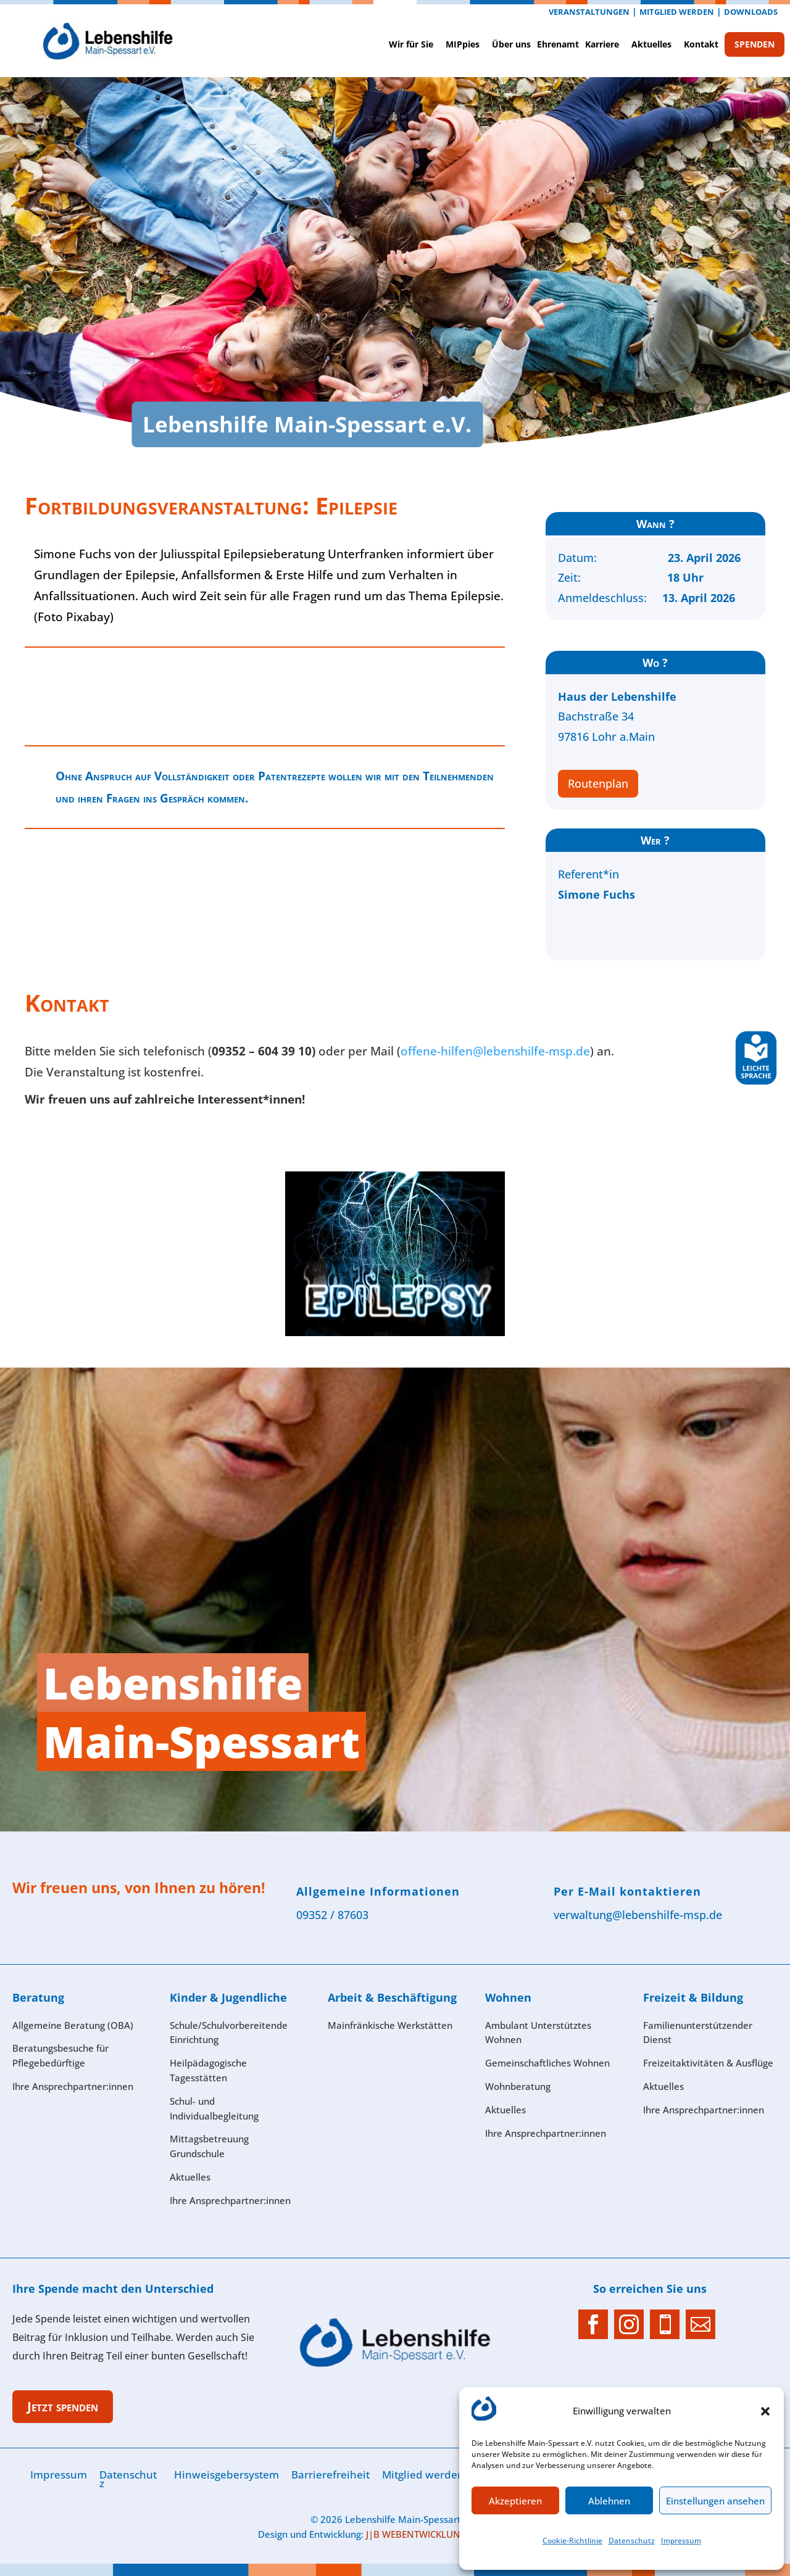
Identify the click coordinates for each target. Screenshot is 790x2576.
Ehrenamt (558, 44)
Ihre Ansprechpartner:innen (703, 2109)
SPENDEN (754, 44)
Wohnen (508, 1997)
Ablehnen (609, 2501)
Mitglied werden (676, 11)
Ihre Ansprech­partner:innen (72, 2086)
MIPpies (463, 44)
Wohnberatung (518, 2086)
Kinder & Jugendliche (228, 1997)
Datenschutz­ (632, 2540)
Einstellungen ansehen (715, 2501)
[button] (765, 2411)
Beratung (38, 1997)
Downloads (751, 11)
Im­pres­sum (681, 2540)
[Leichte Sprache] (756, 1082)
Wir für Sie (411, 44)
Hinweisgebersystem (226, 2475)
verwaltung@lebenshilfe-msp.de (638, 1914)
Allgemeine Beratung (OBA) (72, 2025)
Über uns (511, 44)
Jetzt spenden (62, 2406)
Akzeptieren (515, 2501)
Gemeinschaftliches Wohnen (547, 2063)
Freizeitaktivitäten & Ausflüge (708, 2063)
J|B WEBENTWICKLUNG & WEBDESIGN (449, 2534)
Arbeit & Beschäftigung (392, 1997)
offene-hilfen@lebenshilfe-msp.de (495, 1051)
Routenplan (598, 783)
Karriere (602, 44)
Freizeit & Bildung (693, 1997)
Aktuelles (651, 44)
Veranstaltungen (589, 11)
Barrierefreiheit (330, 2475)
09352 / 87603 (332, 1914)
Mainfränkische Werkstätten (390, 2025)
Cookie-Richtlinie (572, 2540)
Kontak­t (701, 44)
